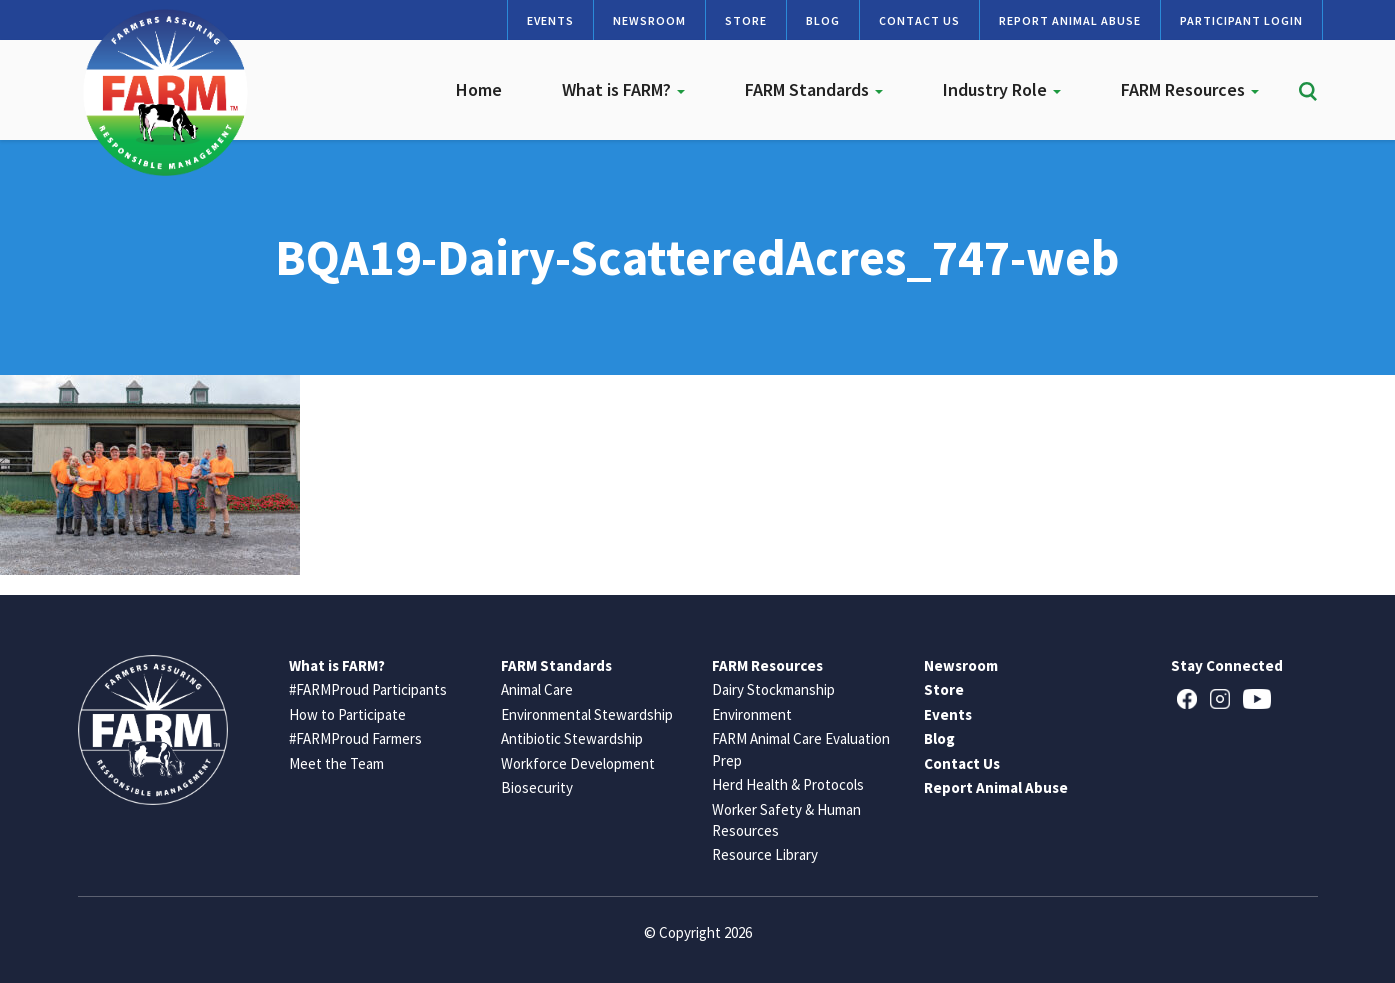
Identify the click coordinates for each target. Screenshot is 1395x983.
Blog (823, 20)
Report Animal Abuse (1070, 20)
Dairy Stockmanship (773, 689)
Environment (752, 714)
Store (746, 20)
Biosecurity (537, 787)
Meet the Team (336, 763)
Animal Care (537, 689)
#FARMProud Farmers (355, 738)
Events (550, 20)
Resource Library (765, 854)
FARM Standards (814, 89)
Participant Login (1241, 20)
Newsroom (649, 20)
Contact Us (919, 20)
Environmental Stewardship (587, 714)
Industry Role (1002, 89)
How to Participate (347, 714)
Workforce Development (578, 763)
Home (479, 89)
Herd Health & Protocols (788, 784)
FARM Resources (1190, 89)
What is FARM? (623, 89)
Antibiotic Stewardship (572, 738)
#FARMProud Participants (368, 689)
